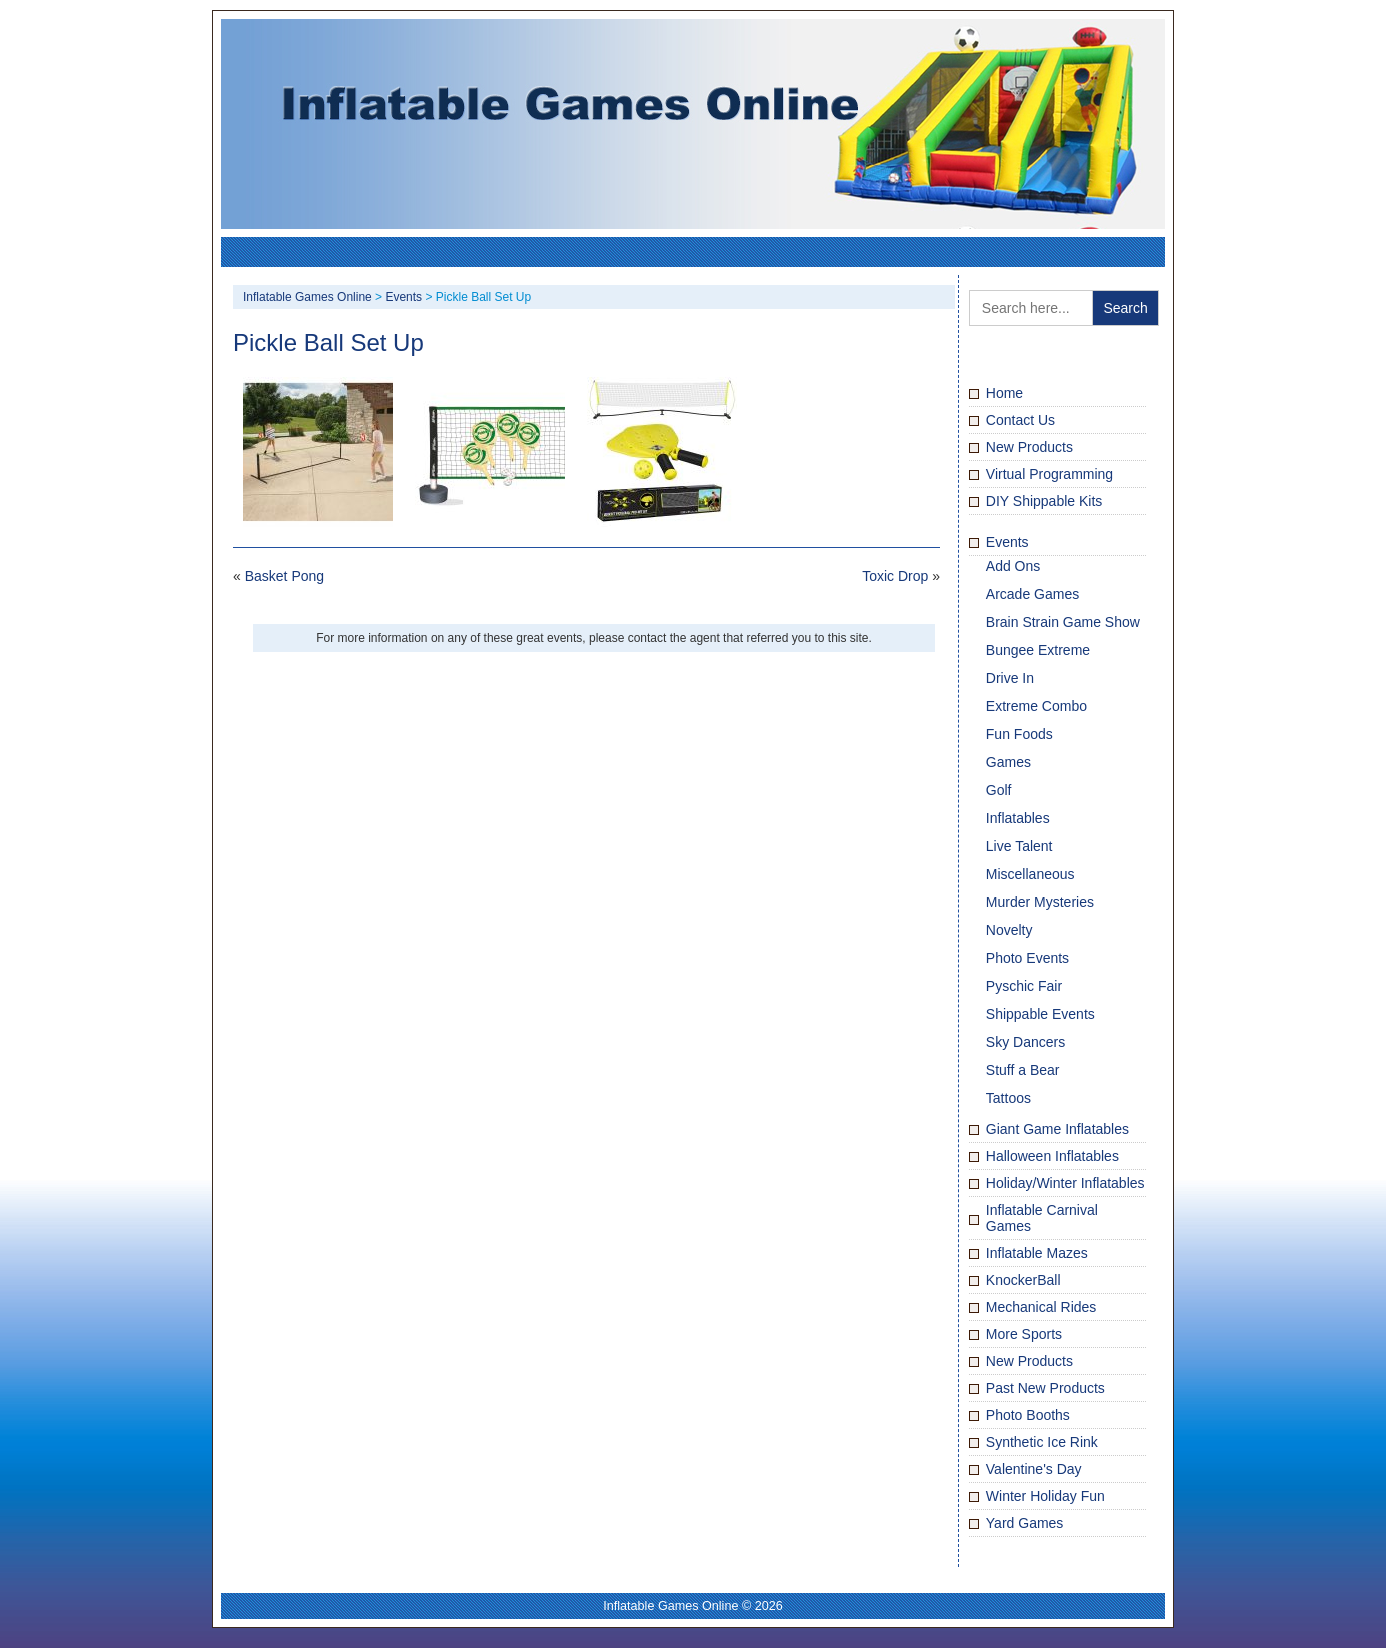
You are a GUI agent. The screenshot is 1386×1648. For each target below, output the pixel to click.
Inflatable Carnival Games (1042, 1218)
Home (1004, 393)
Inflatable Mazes (1037, 1253)
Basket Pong (284, 576)
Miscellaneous (1030, 874)
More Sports (1024, 1334)
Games (1008, 762)
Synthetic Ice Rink (1042, 1442)
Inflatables (1018, 818)
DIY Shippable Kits (1044, 501)
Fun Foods (1019, 734)
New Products (1029, 447)
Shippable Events (1040, 1014)
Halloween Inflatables (1052, 1156)
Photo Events (1027, 958)
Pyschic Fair (1024, 986)
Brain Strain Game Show (1063, 622)
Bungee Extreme (1038, 650)
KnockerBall (1023, 1280)
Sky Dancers (1025, 1042)
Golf (999, 790)
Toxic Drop (895, 576)
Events (1007, 542)
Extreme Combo (1036, 706)
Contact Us (1020, 420)
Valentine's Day (1034, 1469)
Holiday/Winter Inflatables (1065, 1183)
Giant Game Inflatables (1057, 1129)
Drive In (1010, 678)
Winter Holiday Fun (1045, 1496)
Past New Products (1045, 1388)
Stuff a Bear (1023, 1070)
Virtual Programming (1049, 474)
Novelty (1009, 930)
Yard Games (1025, 1523)
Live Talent (1019, 846)
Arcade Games (1032, 594)
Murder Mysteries (1040, 902)
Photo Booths (1028, 1415)
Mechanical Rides (1041, 1307)
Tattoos (1008, 1098)
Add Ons (1013, 566)
